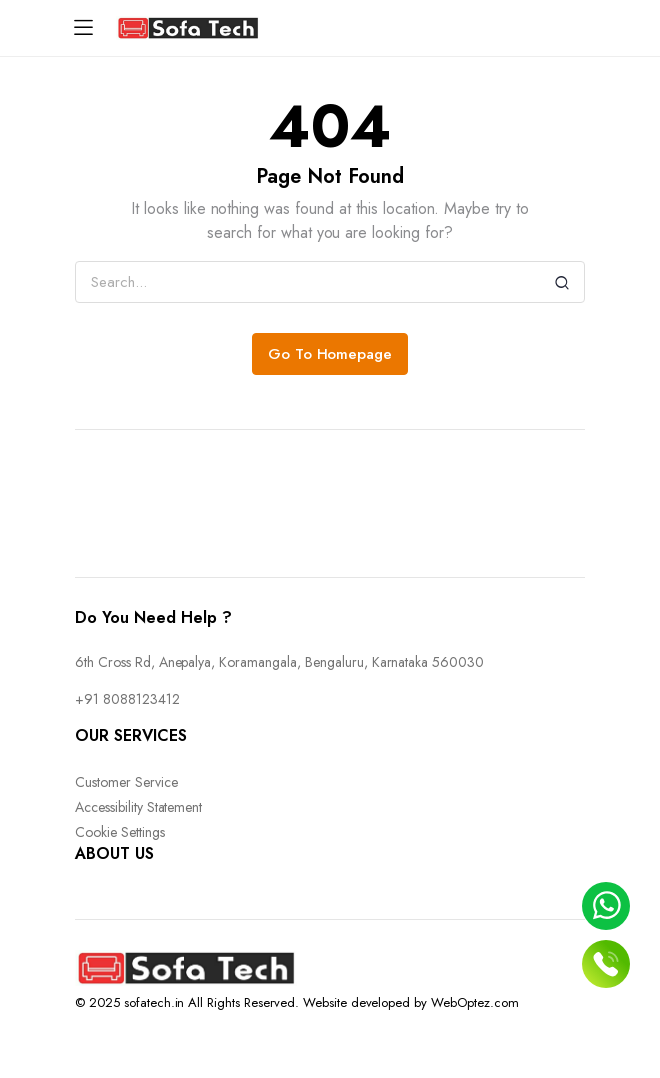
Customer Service (126, 782)
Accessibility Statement (138, 807)
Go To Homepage (330, 354)
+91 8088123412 (127, 699)
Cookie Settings (120, 832)
